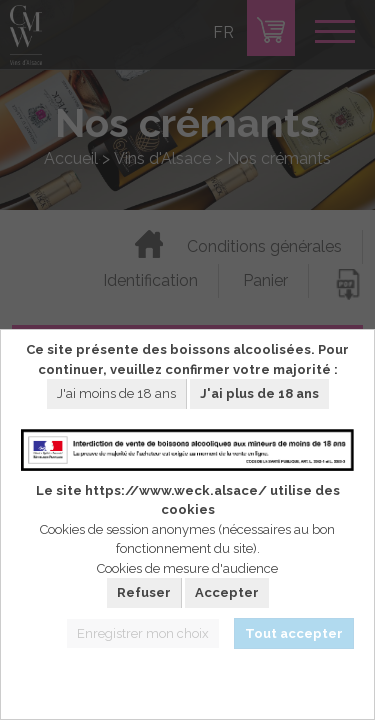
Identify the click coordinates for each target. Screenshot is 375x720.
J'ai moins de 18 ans (116, 393)
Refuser (144, 592)
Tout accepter (294, 633)
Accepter (227, 592)
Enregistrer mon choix (143, 633)
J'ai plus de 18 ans (259, 393)
